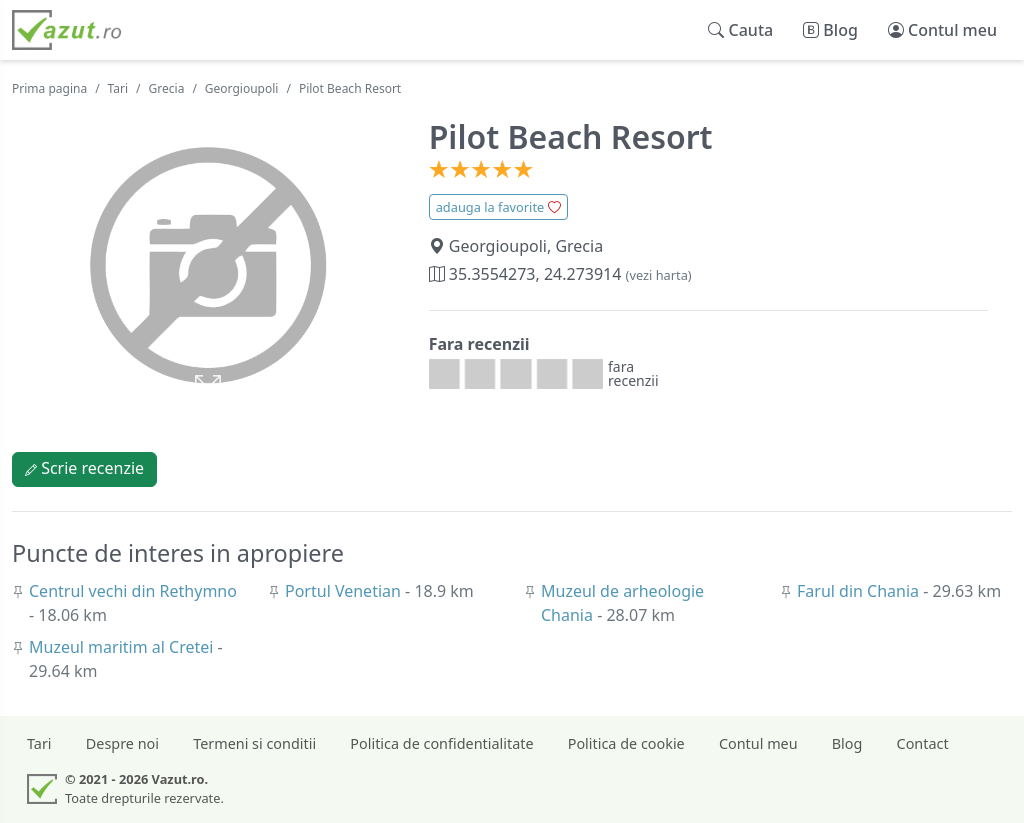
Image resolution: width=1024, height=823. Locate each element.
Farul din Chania (860, 591)
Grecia (167, 88)
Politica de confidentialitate (441, 743)
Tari (118, 88)
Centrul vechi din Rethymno (133, 591)
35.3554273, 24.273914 (560, 274)
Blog (847, 743)
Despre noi (122, 743)
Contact (923, 743)
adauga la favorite (498, 207)
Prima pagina (49, 88)
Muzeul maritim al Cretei (123, 647)
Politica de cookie (626, 743)
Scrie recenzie (84, 468)
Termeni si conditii (254, 743)
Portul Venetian (345, 591)
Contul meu (758, 743)
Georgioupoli (242, 88)
